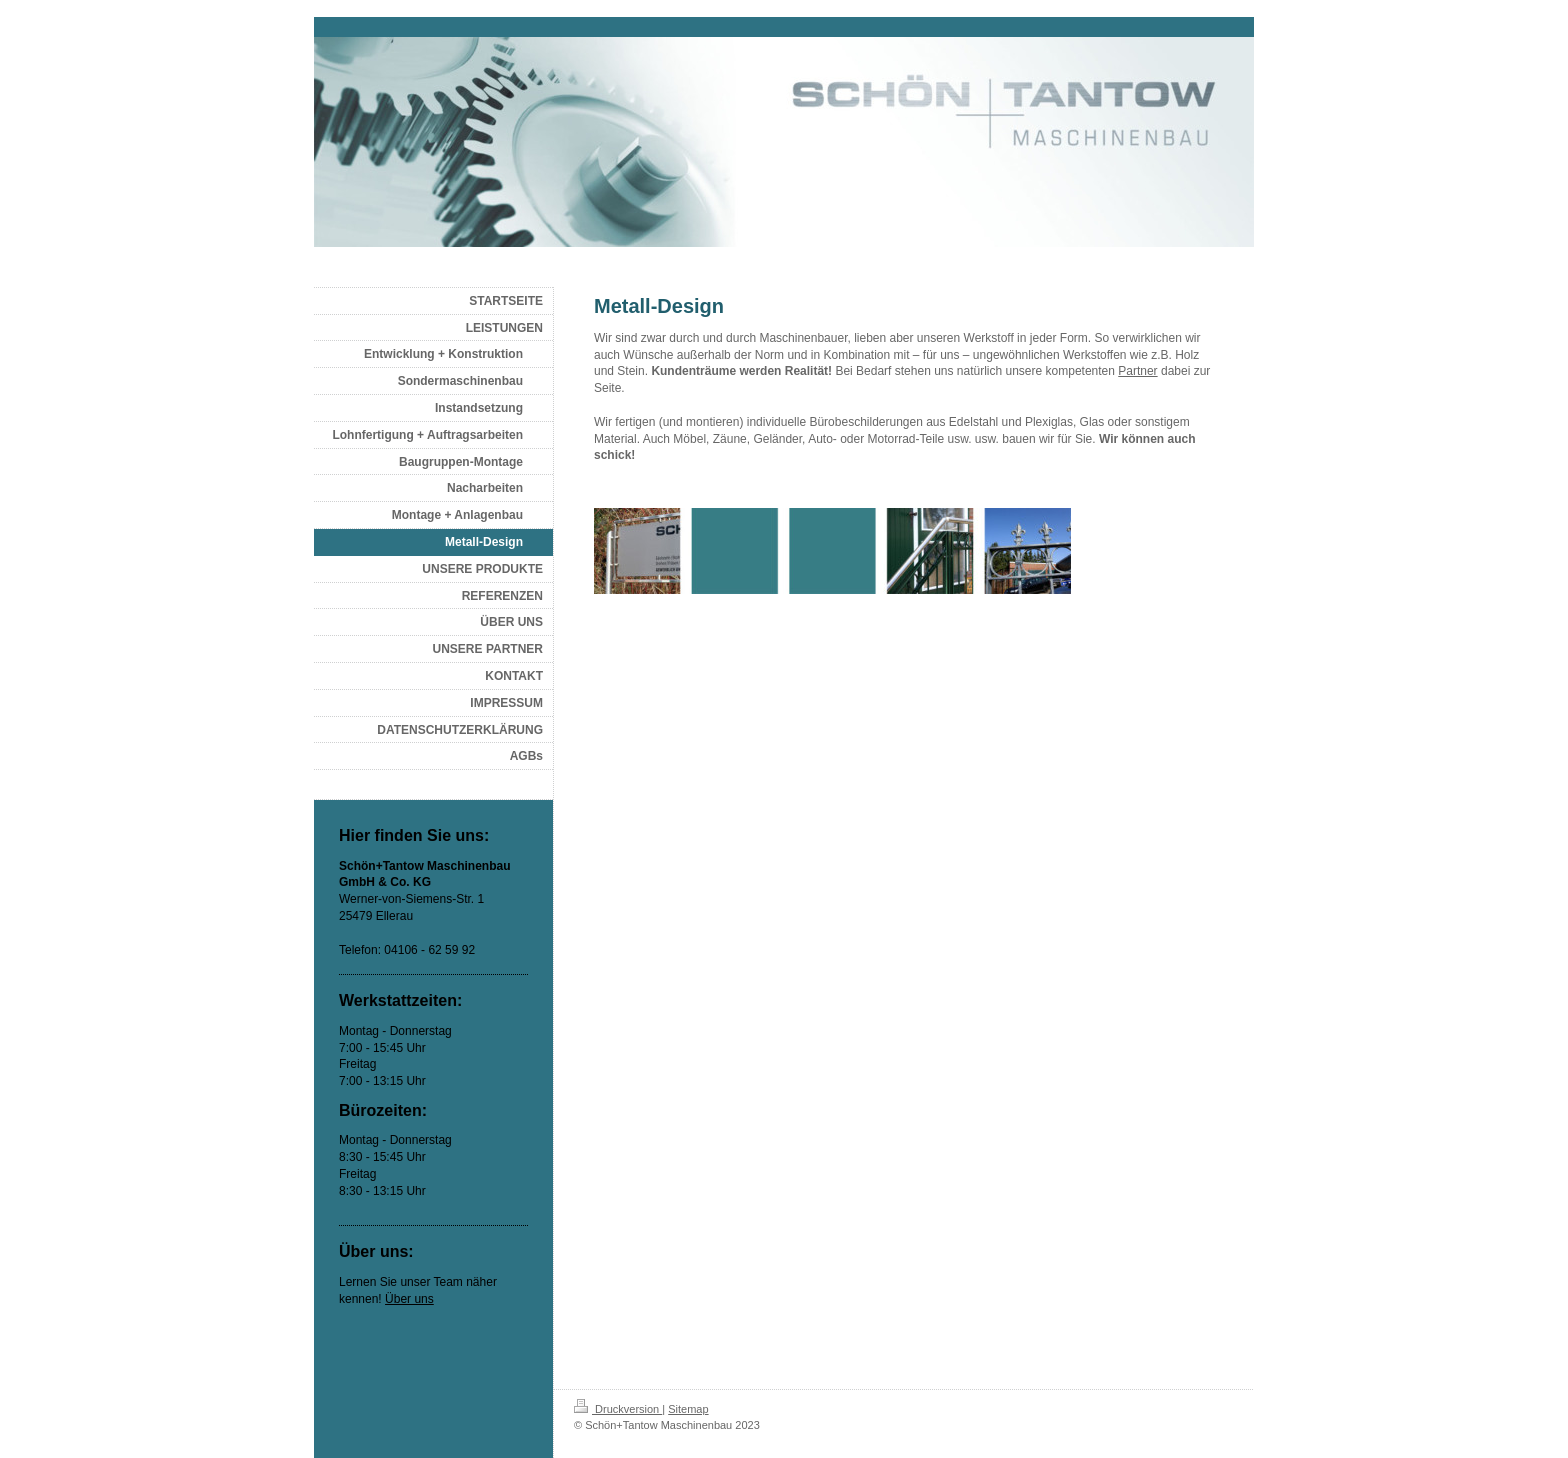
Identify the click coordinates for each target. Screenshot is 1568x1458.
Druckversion (618, 1409)
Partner (1137, 371)
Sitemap (688, 1409)
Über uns (409, 1299)
